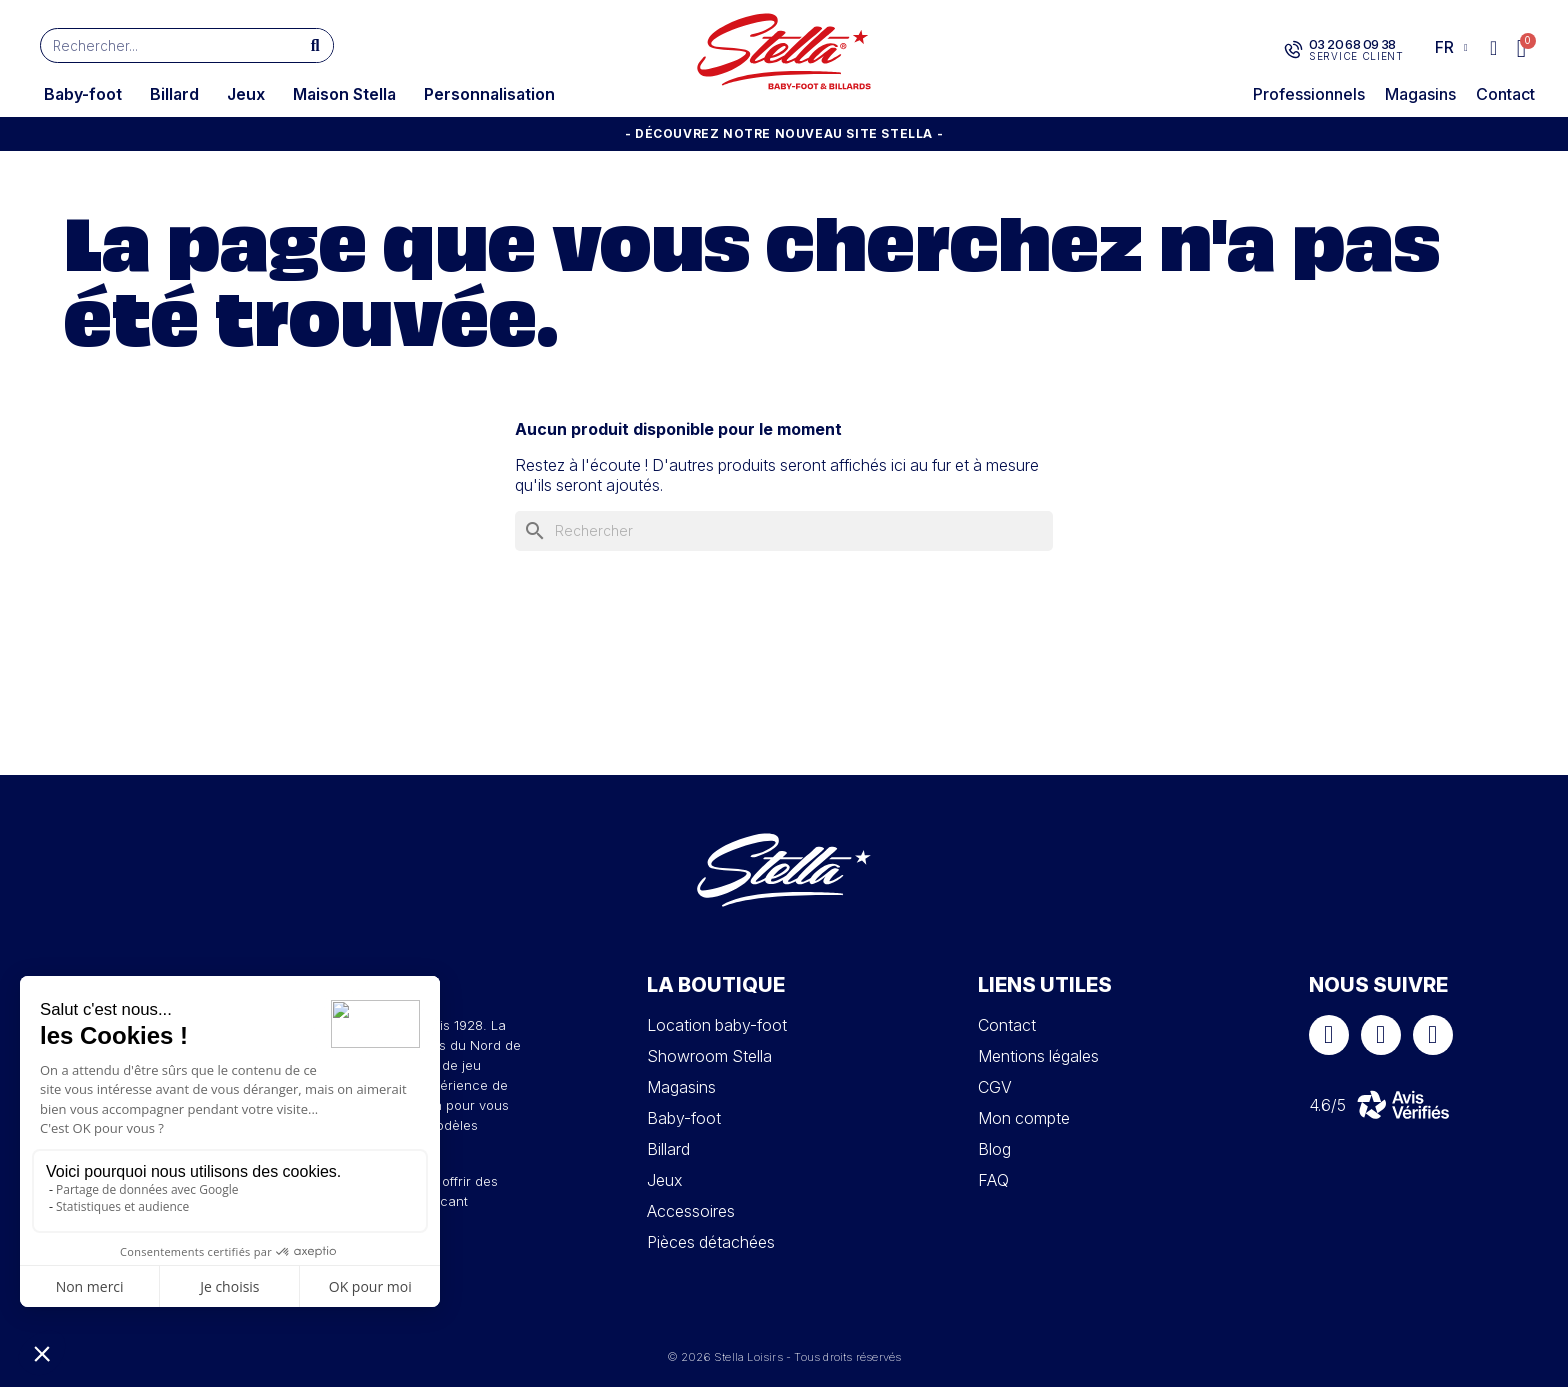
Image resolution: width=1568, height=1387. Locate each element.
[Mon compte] (1493, 48)
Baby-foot (83, 94)
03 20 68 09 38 (1351, 44)
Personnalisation (489, 94)
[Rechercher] (784, 531)
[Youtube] (1433, 1035)
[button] (1522, 48)
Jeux (246, 94)
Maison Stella (344, 94)
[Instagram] (1381, 1035)
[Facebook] (1329, 1035)
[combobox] (160, 45)
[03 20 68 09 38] (1292, 50)
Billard (174, 94)
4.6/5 (1327, 1105)
